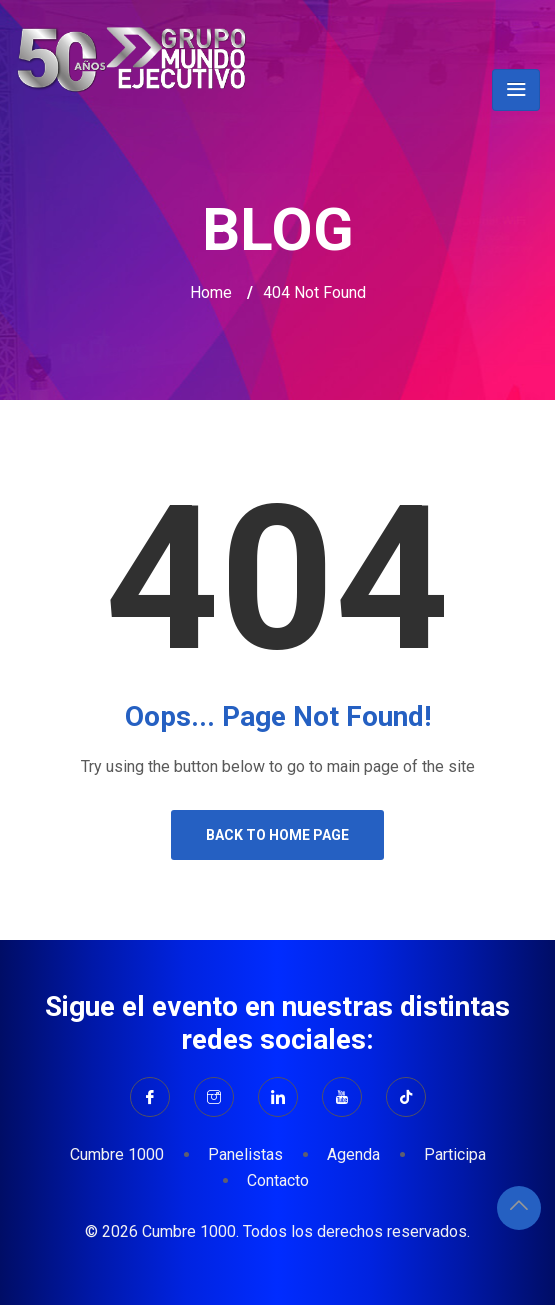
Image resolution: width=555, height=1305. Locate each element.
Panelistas (245, 1154)
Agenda (353, 1154)
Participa (455, 1154)
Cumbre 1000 (117, 1154)
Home (211, 292)
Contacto (278, 1180)
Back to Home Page (277, 835)
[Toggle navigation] (516, 90)
